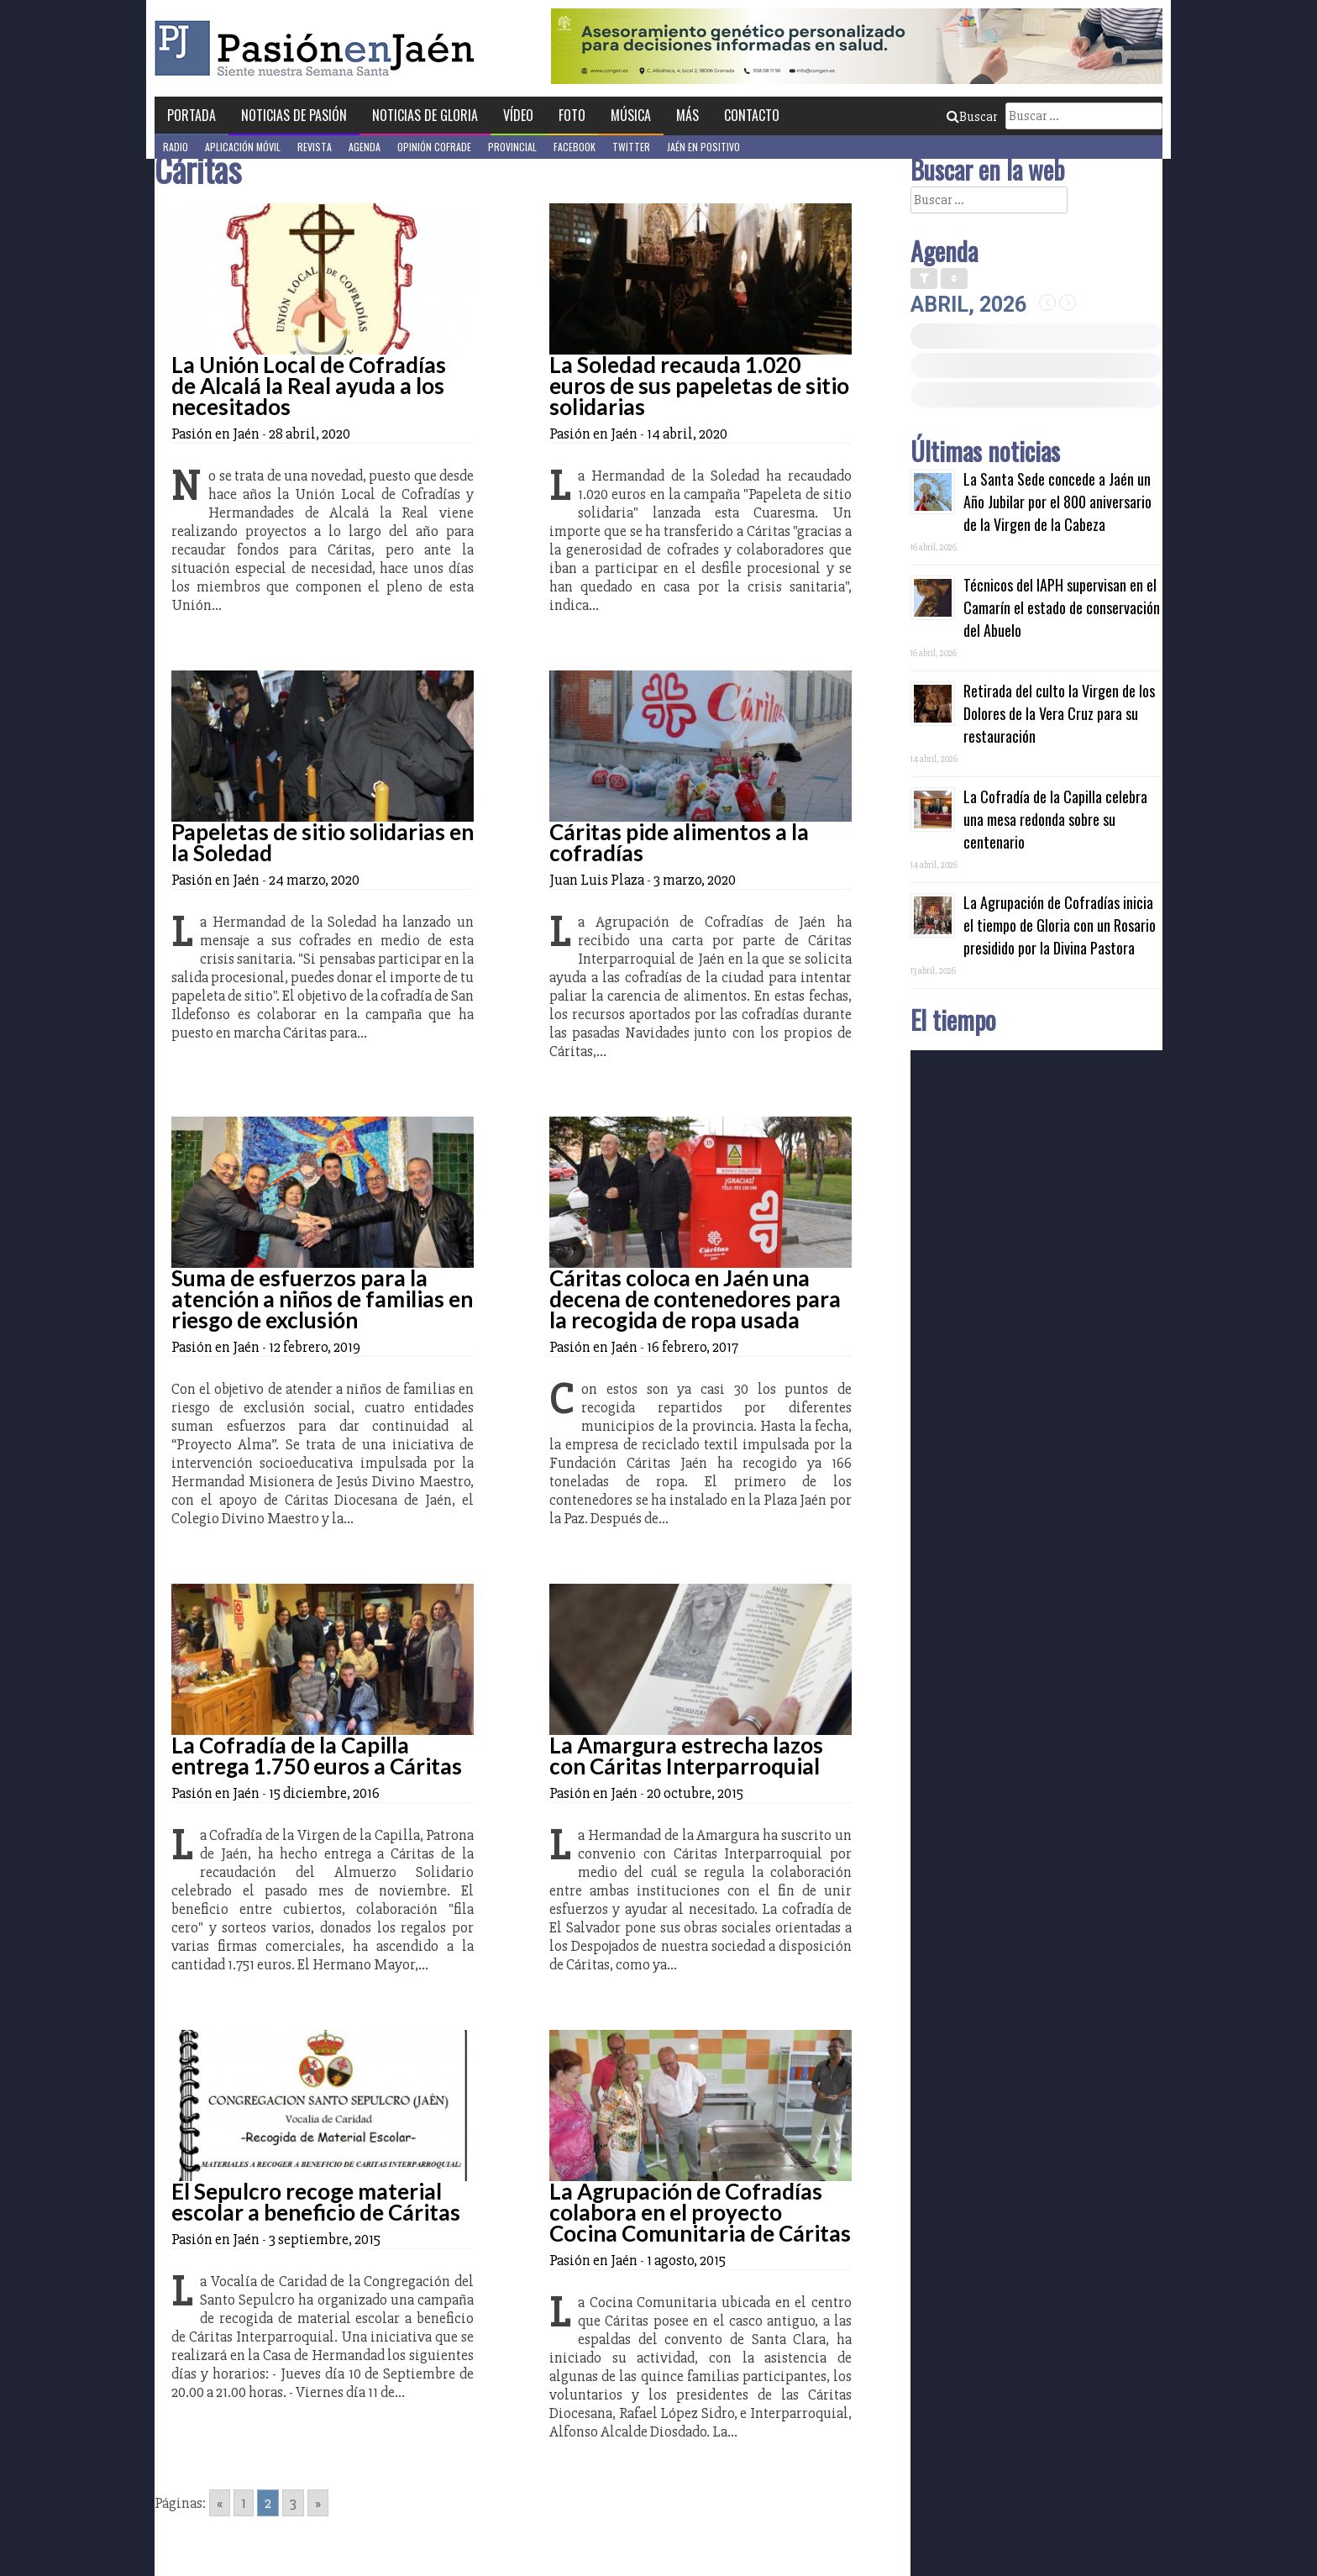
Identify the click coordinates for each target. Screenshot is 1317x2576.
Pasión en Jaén (319, 48)
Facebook (575, 146)
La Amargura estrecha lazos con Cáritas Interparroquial (686, 1756)
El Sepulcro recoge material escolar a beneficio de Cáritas (315, 2202)
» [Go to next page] (318, 2503)
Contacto (751, 115)
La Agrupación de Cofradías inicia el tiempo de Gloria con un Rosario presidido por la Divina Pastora (1059, 925)
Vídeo (518, 115)
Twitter (631, 146)
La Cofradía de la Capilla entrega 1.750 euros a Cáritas (316, 1756)
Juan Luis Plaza (596, 879)
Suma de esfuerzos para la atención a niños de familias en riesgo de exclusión (322, 1298)
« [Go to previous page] (220, 2503)
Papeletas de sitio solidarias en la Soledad (322, 842)
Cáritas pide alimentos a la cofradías (679, 842)
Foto (572, 115)
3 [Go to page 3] (293, 2503)
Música (631, 115)
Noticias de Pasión (294, 115)
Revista (314, 146)
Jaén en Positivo (703, 146)
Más (687, 115)
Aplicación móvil (243, 146)
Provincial (512, 146)
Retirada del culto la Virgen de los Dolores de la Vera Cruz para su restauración (1059, 713)
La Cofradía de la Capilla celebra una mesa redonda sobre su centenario (1055, 819)
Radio (175, 146)
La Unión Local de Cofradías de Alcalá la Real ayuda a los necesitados (308, 385)
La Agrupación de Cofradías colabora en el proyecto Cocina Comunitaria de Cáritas (700, 2212)
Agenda (364, 146)
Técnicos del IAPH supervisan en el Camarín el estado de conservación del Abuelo (1061, 607)
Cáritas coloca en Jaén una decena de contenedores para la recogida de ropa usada (695, 1298)
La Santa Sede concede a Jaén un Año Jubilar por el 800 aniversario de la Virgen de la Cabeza (1057, 501)
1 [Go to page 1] (243, 2503)
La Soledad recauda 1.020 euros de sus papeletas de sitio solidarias (699, 385)
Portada (191, 115)
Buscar (972, 116)
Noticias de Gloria (425, 115)
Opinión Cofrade (434, 146)
